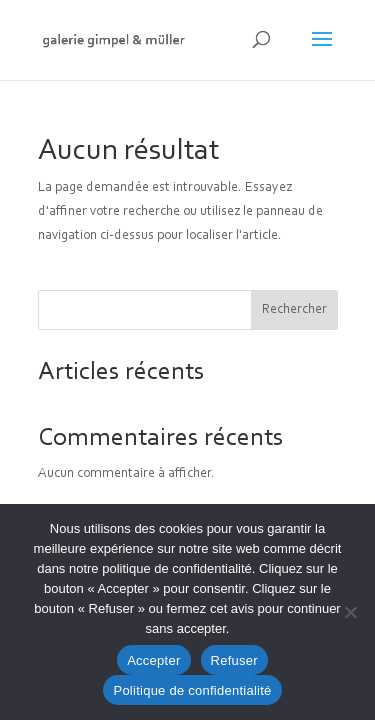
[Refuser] (350, 612)
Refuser (234, 660)
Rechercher (294, 310)
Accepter (153, 660)
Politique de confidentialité (192, 690)
